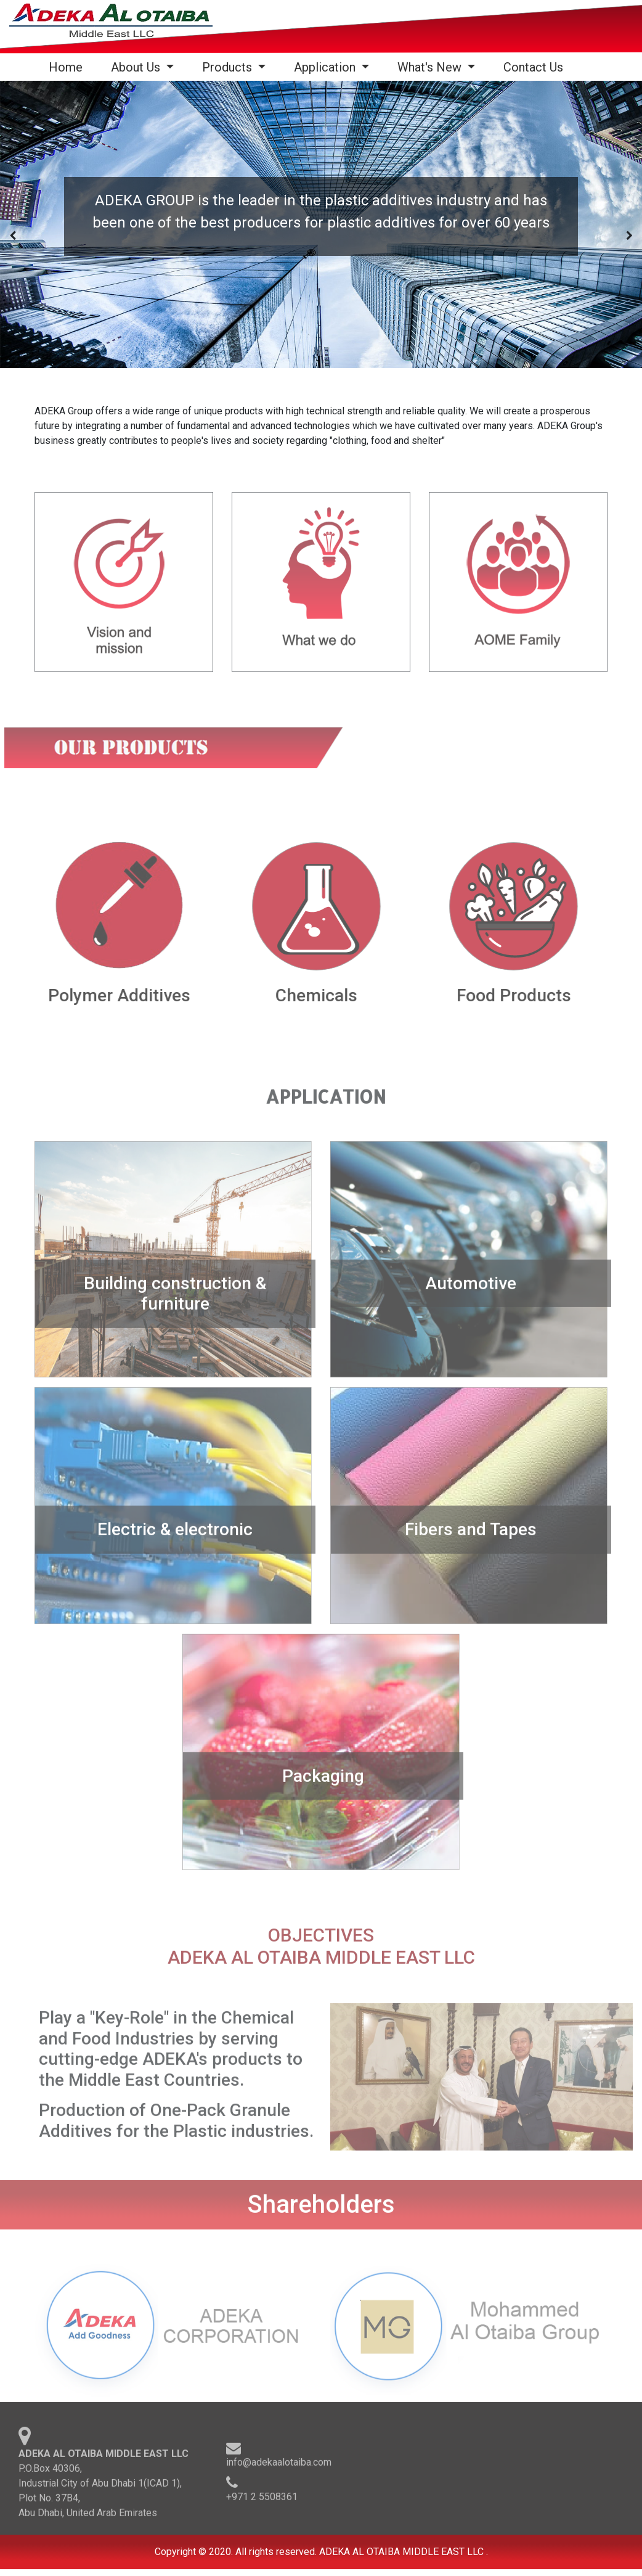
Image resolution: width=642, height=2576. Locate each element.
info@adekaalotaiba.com (278, 2466)
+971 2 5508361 (262, 2500)
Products (228, 67)
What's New (431, 67)
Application (326, 67)
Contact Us (533, 67)
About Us (137, 67)
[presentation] (12, 235)
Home (68, 67)
